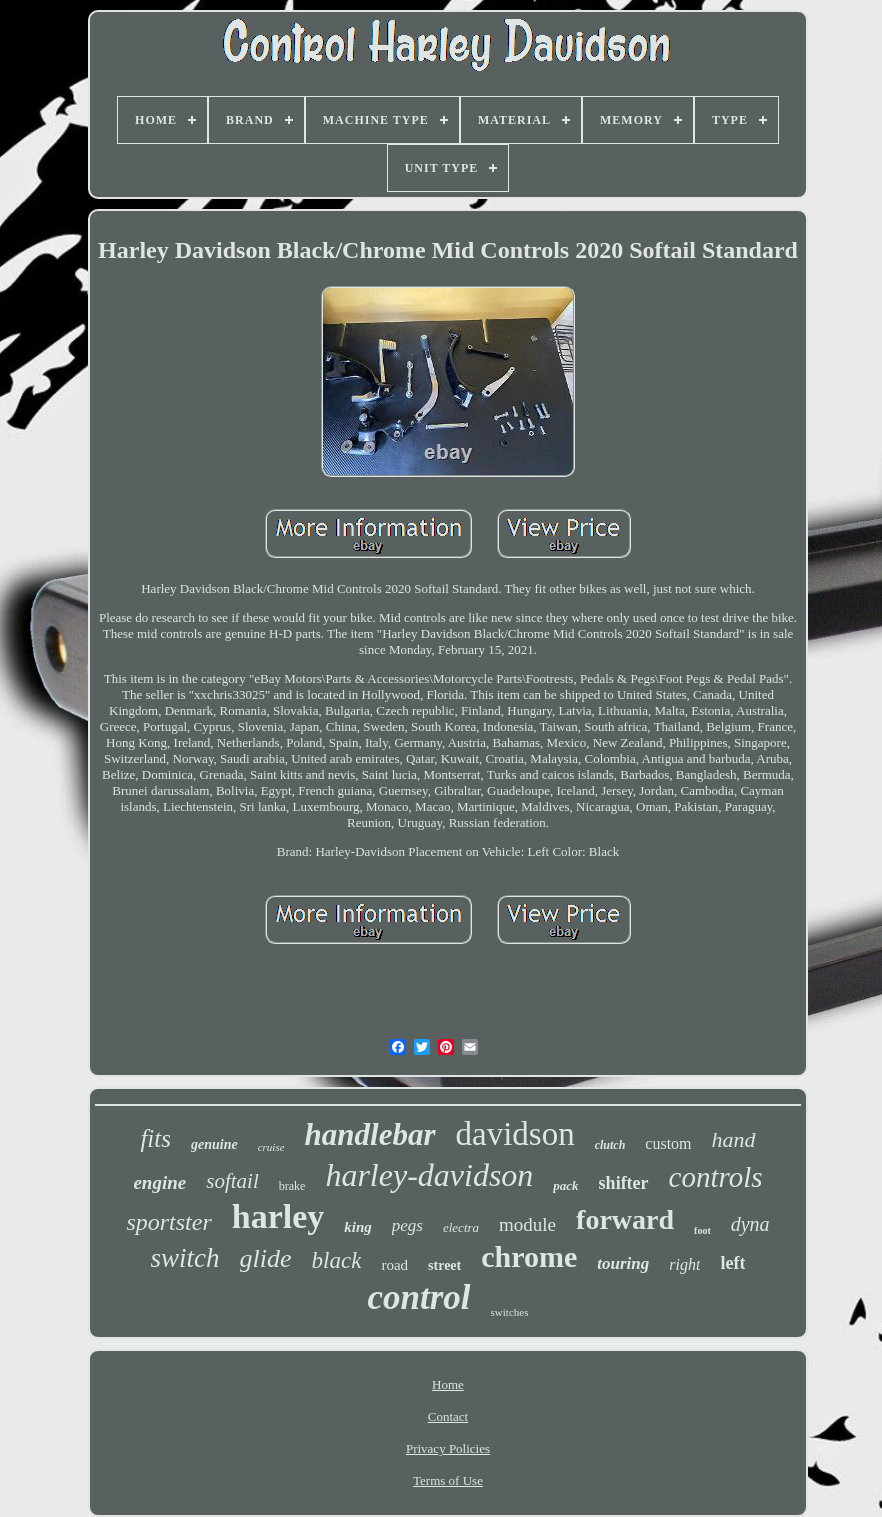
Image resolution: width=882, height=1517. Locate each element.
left (732, 1263)
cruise (271, 1147)
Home (448, 1384)
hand (734, 1139)
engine (159, 1182)
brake (292, 1186)
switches (510, 1312)
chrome (529, 1256)
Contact (448, 1416)
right (684, 1264)
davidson (515, 1134)
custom (668, 1143)
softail (232, 1181)
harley (278, 1216)
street (444, 1265)
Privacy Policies (448, 1448)
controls (716, 1177)
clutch (610, 1145)
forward (625, 1219)
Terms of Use (448, 1480)
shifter (624, 1183)
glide (266, 1258)
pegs (407, 1225)
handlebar (370, 1134)
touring (623, 1263)
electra (461, 1227)
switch (185, 1258)
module (527, 1224)
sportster (168, 1222)
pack (565, 1185)
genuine (214, 1144)
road (394, 1265)
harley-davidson (429, 1175)
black (337, 1260)
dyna (750, 1224)
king (358, 1227)
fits (155, 1138)
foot (702, 1230)
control (419, 1297)
